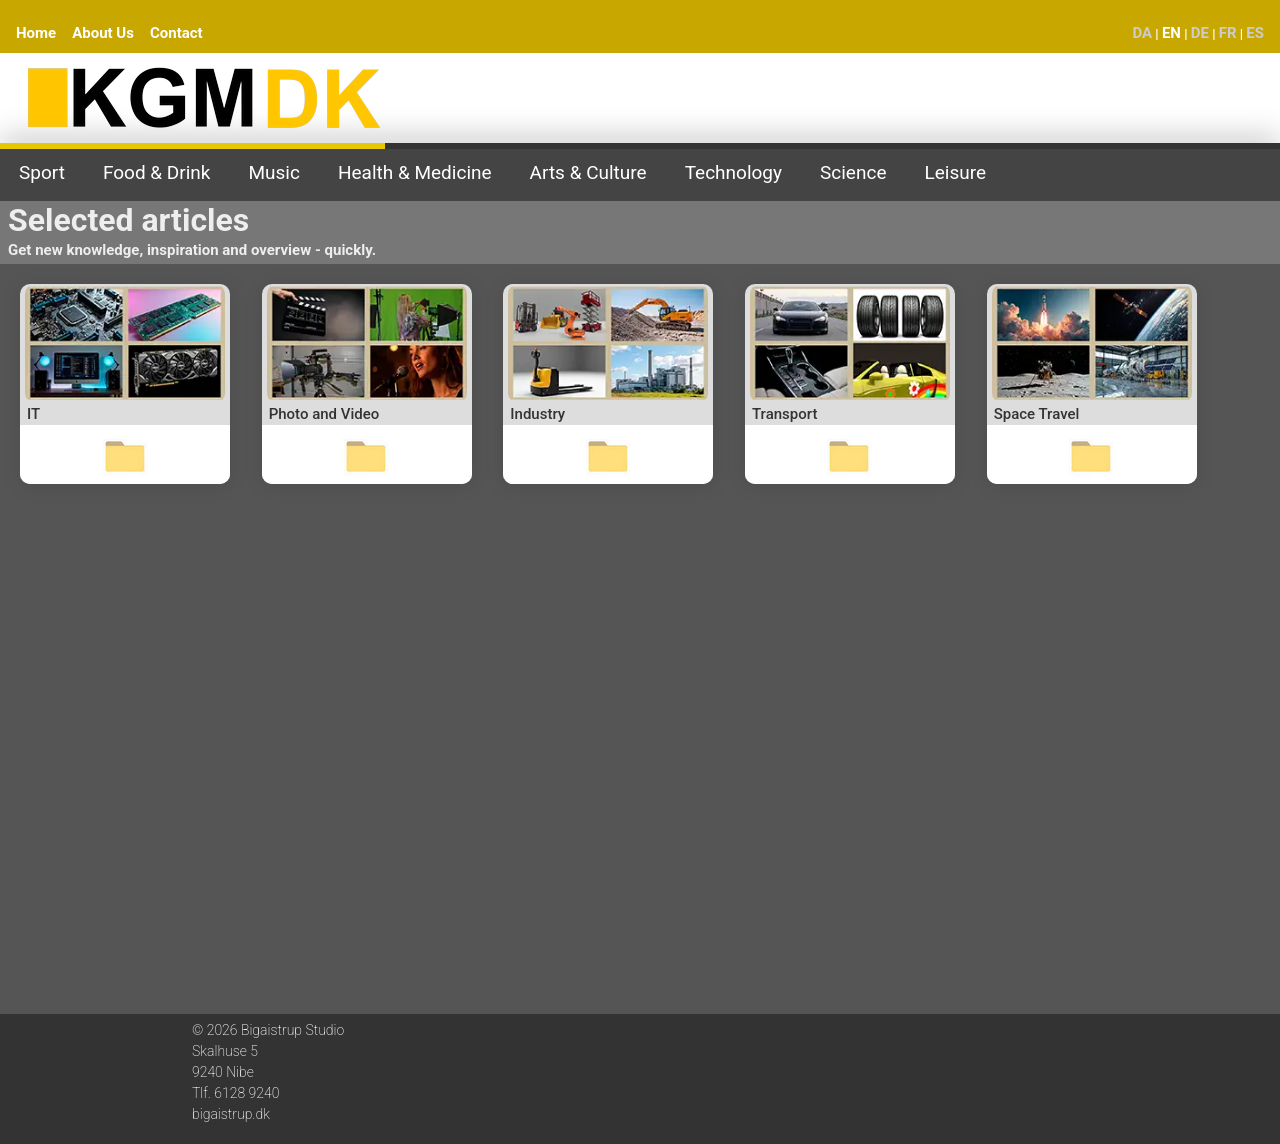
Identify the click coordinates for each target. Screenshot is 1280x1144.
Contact (176, 33)
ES (1255, 33)
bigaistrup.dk (231, 1114)
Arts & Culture (588, 172)
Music (274, 172)
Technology (733, 172)
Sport (42, 172)
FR (1228, 33)
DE (1200, 33)
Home (36, 33)
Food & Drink (157, 172)
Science (853, 172)
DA (1142, 33)
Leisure (955, 172)
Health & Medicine (415, 172)
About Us (103, 33)
